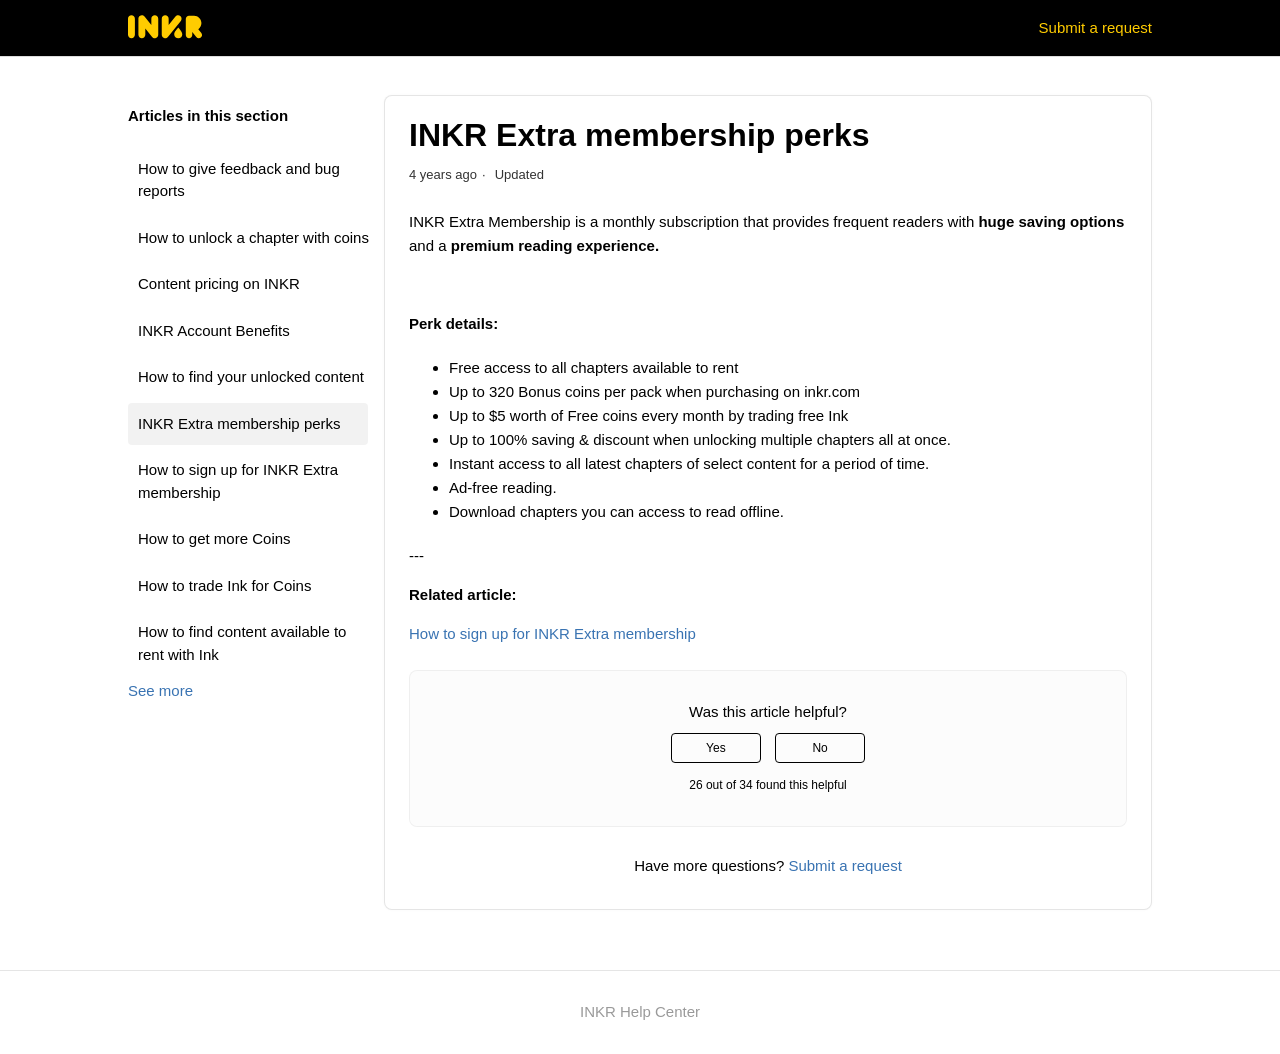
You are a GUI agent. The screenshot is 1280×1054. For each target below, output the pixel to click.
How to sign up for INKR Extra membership (238, 481)
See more (160, 690)
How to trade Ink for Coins (224, 585)
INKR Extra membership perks (239, 423)
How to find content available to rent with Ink (242, 643)
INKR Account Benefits (214, 330)
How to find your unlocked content (251, 376)
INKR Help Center (640, 1011)
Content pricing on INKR (219, 283)
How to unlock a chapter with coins (253, 237)
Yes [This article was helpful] (716, 748)
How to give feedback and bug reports (239, 180)
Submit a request (1095, 27)
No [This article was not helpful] (819, 748)
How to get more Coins (214, 538)
